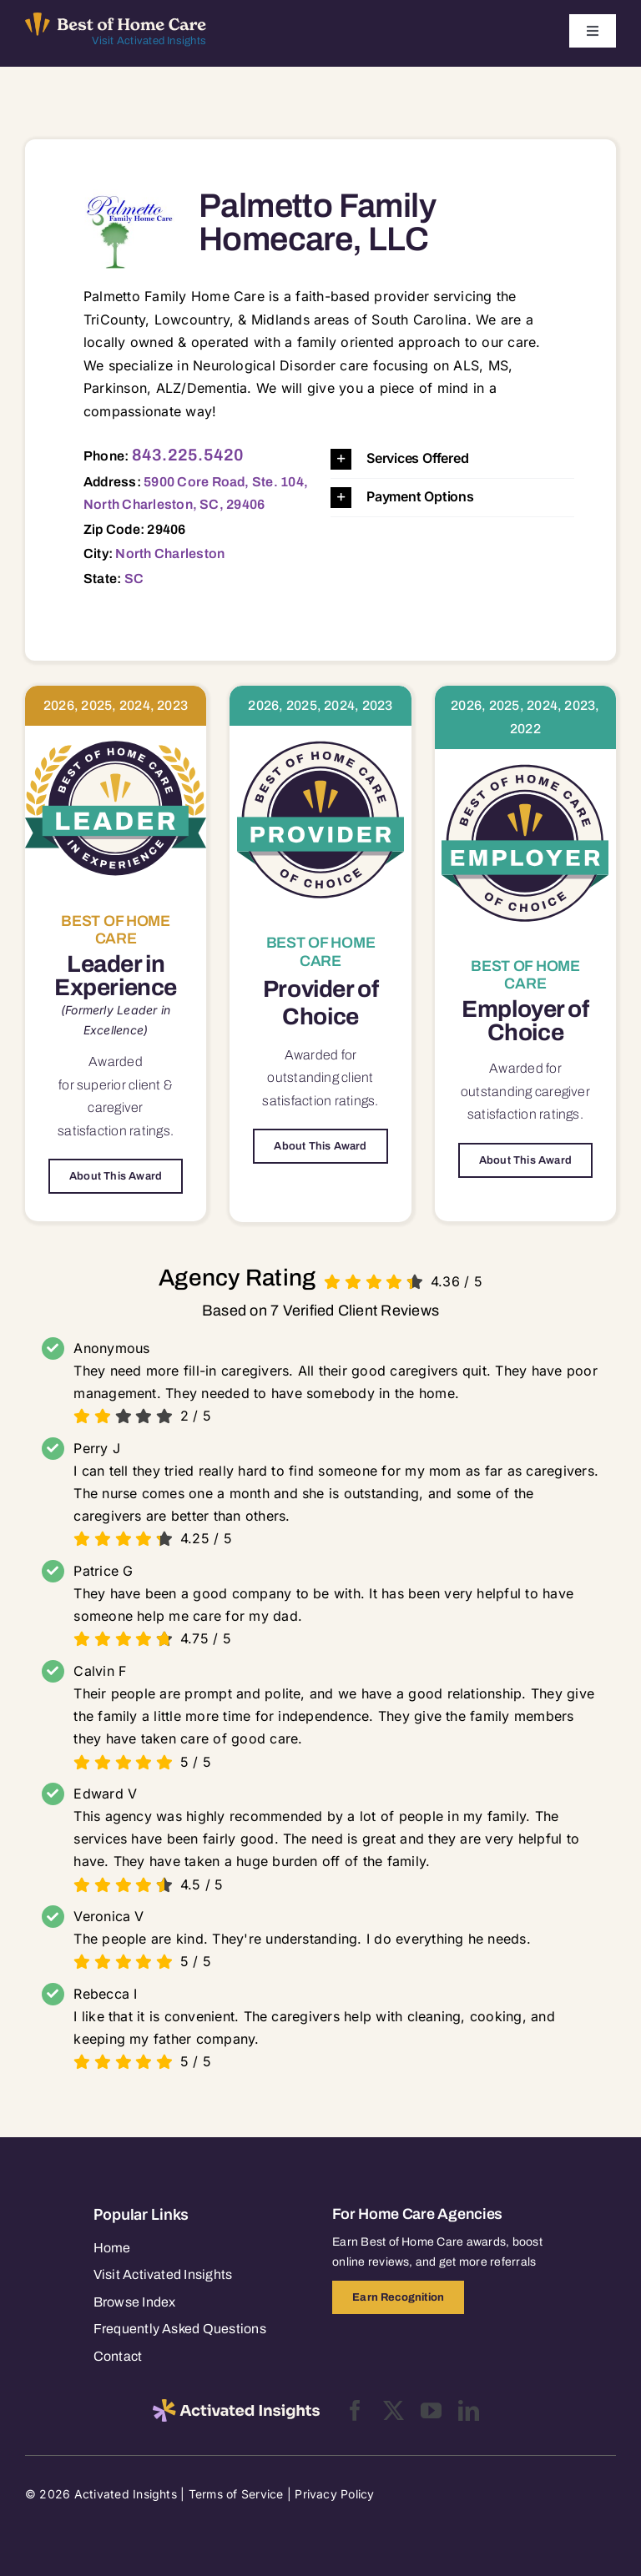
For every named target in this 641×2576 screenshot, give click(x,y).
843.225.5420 (188, 454)
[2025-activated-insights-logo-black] (236, 2405)
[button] (452, 459)
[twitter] (393, 2410)
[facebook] (355, 2410)
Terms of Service (236, 2494)
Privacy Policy (334, 2494)
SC (134, 578)
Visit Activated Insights (149, 41)
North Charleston (170, 553)
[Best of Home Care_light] (115, 19)
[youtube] (431, 2410)
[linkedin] (468, 2410)
